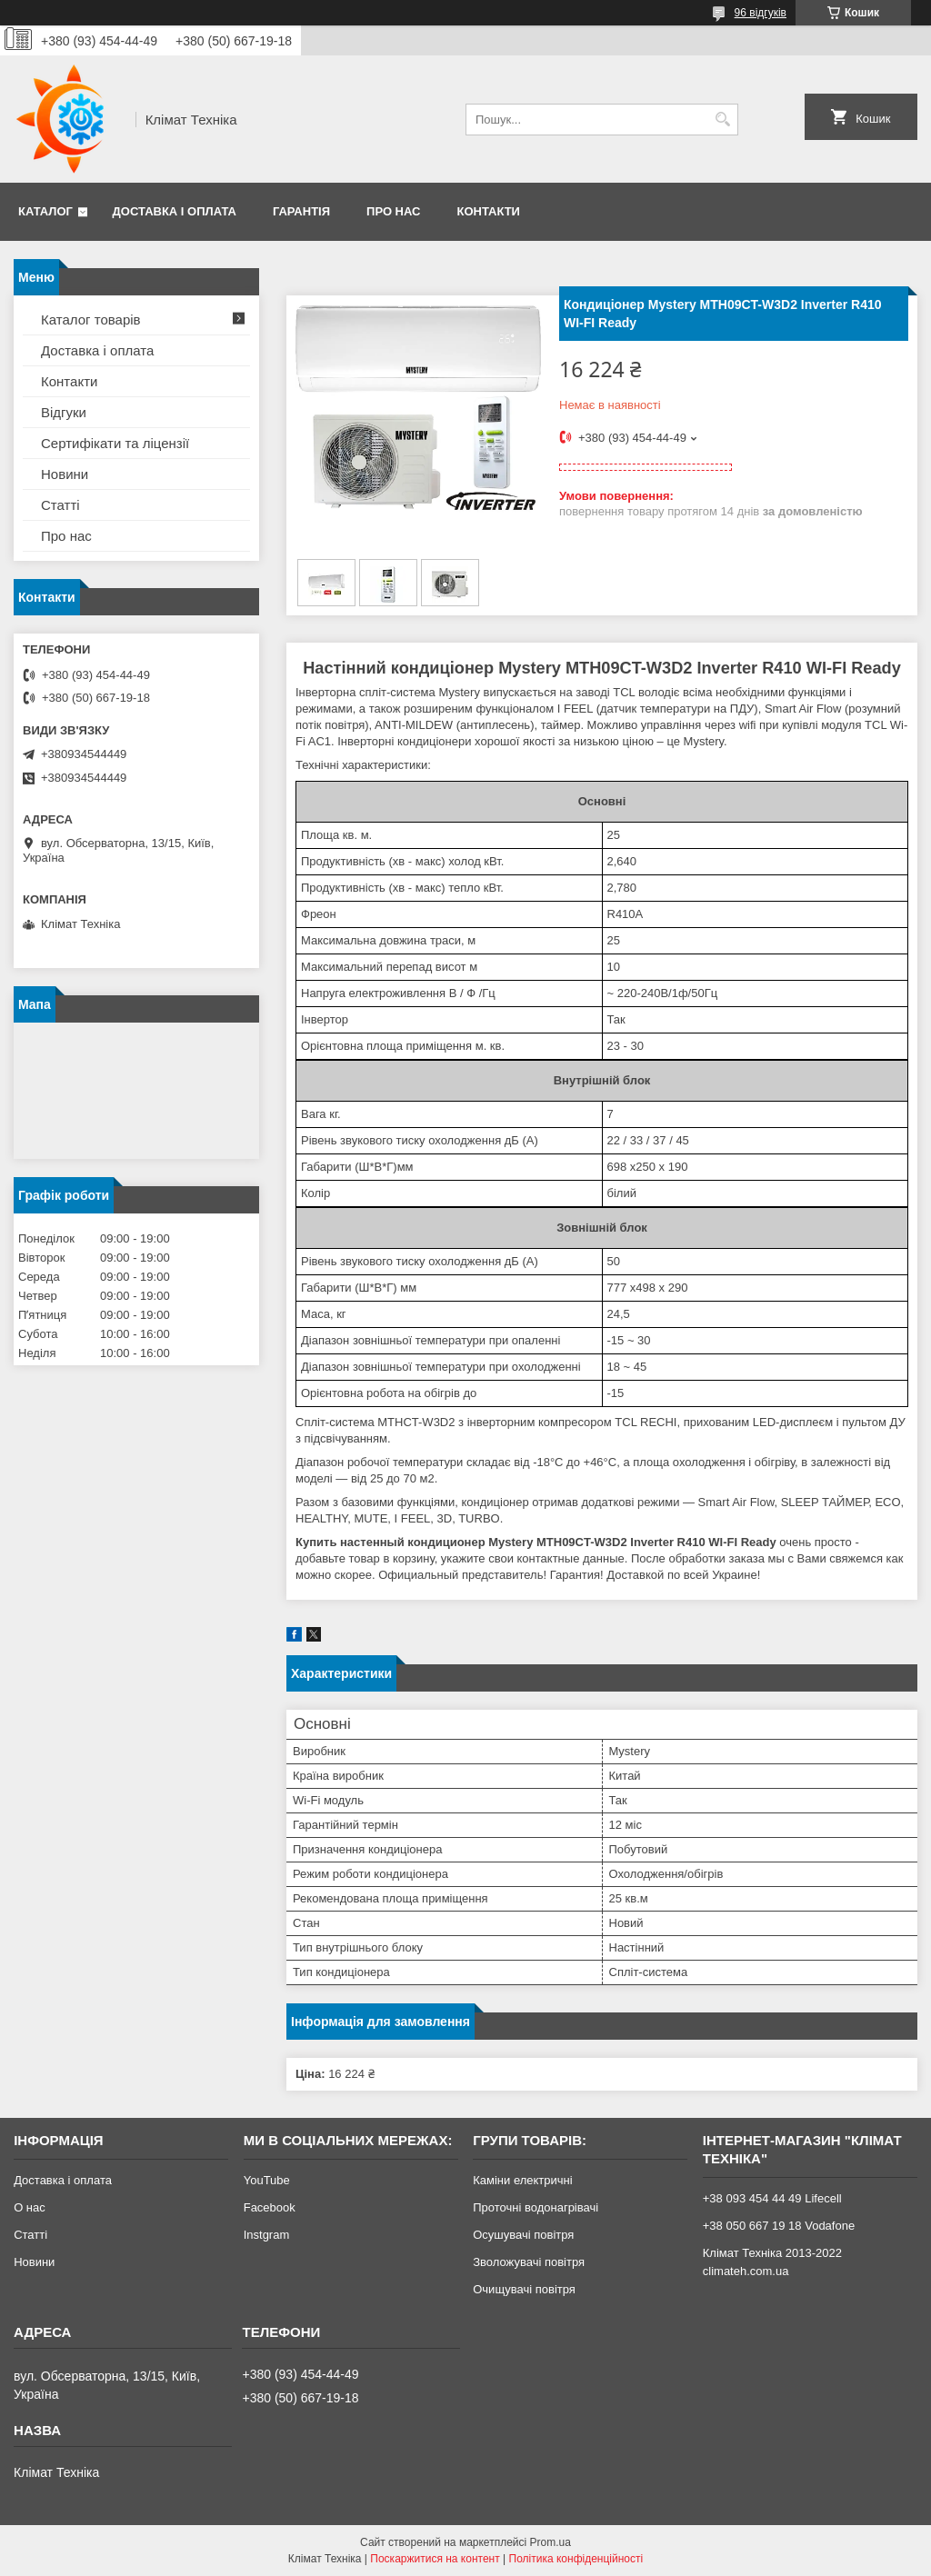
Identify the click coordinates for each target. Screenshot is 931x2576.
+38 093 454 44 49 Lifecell (772, 2198)
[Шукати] (722, 119)
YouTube (267, 2180)
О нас (29, 2207)
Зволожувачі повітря (529, 2262)
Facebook (269, 2207)
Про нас (393, 211)
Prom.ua (550, 2542)
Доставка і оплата (174, 211)
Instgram (267, 2235)
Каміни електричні (522, 2180)
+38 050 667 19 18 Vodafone (779, 2225)
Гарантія (301, 211)
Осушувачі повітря (523, 2235)
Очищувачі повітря (524, 2289)
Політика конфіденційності (576, 2558)
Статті (60, 505)
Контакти (488, 211)
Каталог (45, 211)
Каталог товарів (91, 319)
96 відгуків (760, 12)
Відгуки (63, 412)
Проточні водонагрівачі (535, 2207)
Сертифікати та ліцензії (115, 443)
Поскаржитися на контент (434, 2558)
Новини (64, 474)
